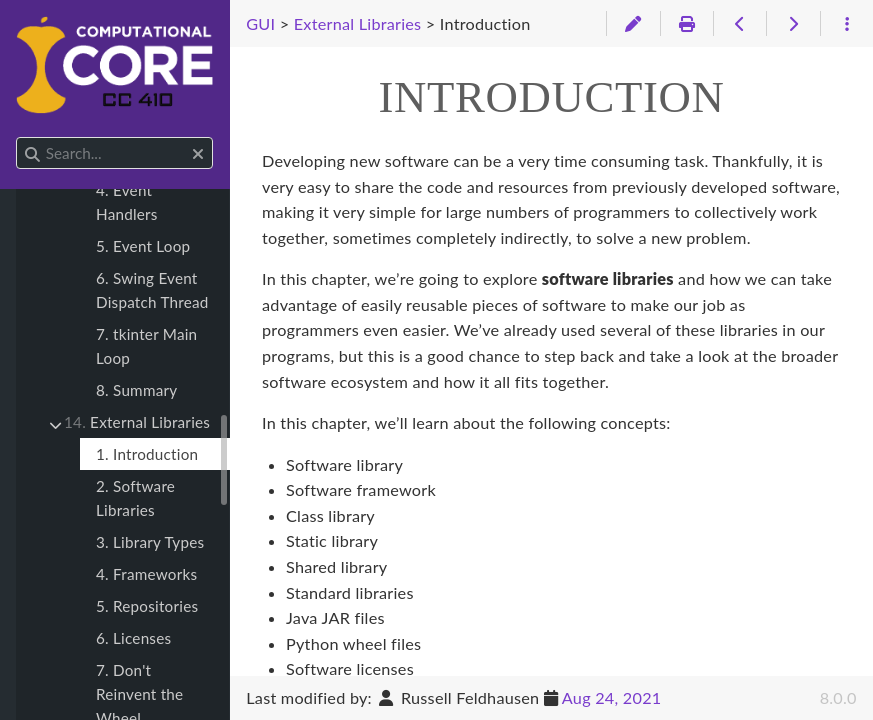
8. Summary (136, 390)
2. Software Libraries (135, 498)
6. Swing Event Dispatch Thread (152, 290)
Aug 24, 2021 (612, 697)
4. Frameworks (146, 574)
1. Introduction (147, 454)
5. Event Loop (143, 246)
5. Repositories (147, 606)
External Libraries (137, 422)
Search (17, 137)
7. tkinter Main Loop (146, 346)
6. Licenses (133, 638)
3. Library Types (150, 542)
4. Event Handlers (127, 202)
